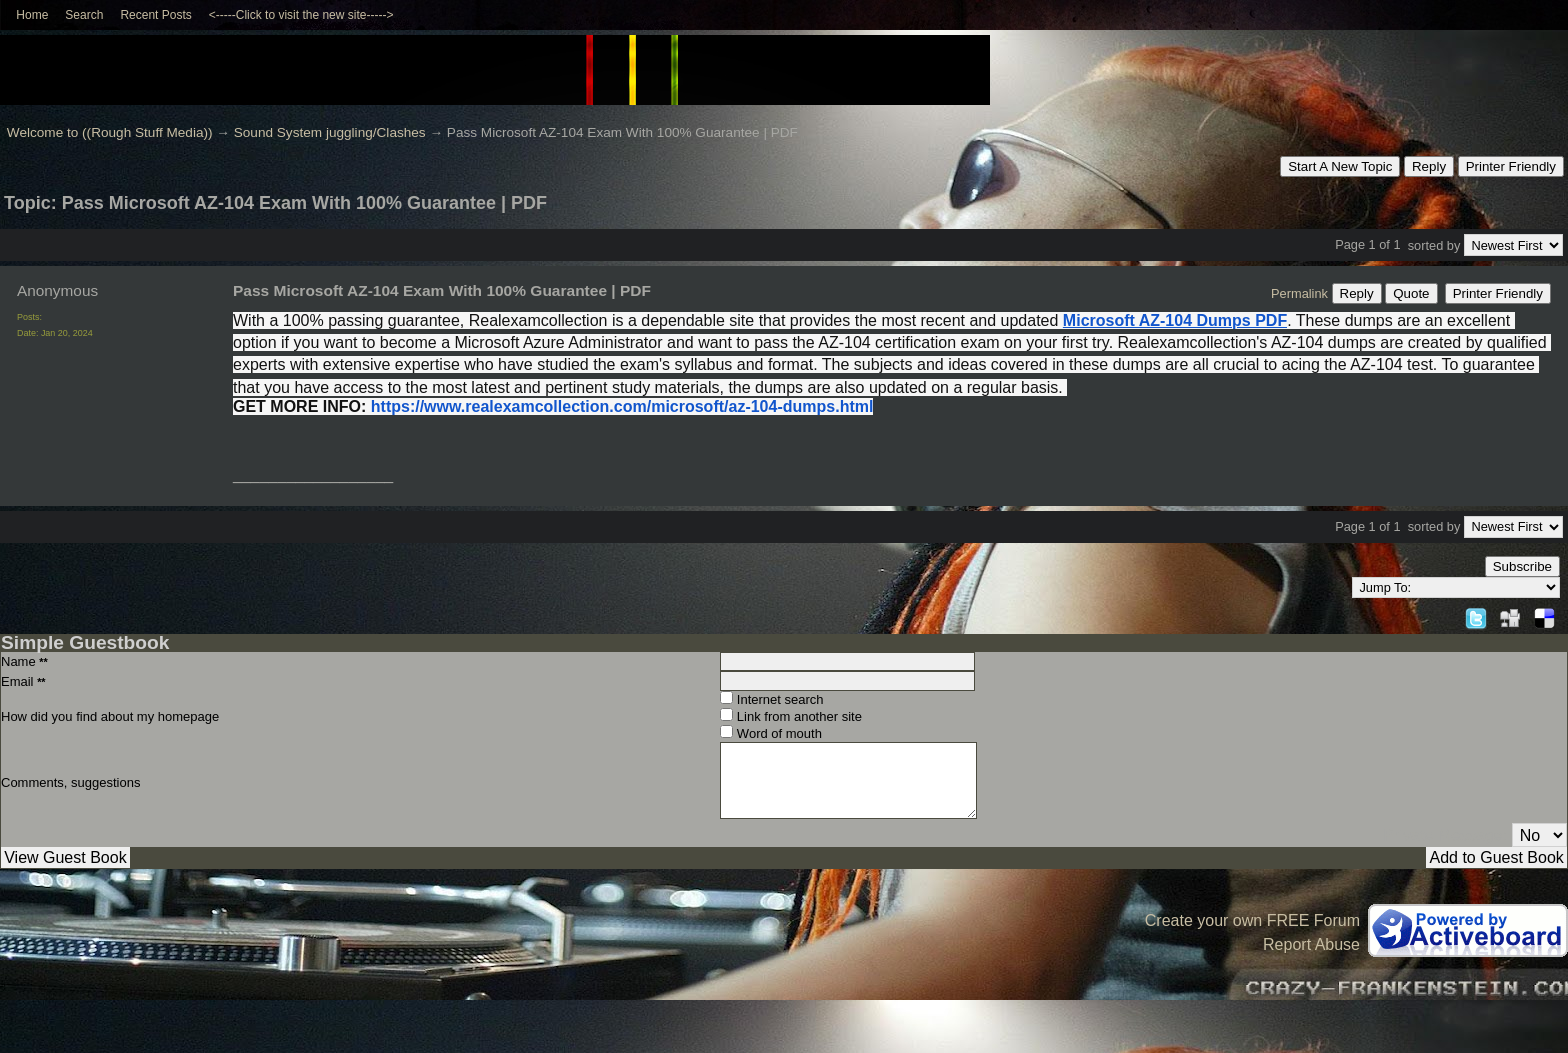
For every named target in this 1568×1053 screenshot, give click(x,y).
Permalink (1299, 293)
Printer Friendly (1511, 166)
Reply (1429, 166)
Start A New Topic (1340, 166)
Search (84, 15)
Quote (1411, 293)
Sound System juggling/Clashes (330, 132)
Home (32, 15)
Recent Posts (155, 15)
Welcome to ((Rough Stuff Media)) (110, 132)
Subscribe (1522, 566)
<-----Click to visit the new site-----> (301, 15)
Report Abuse (1311, 944)
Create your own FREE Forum (1252, 920)
